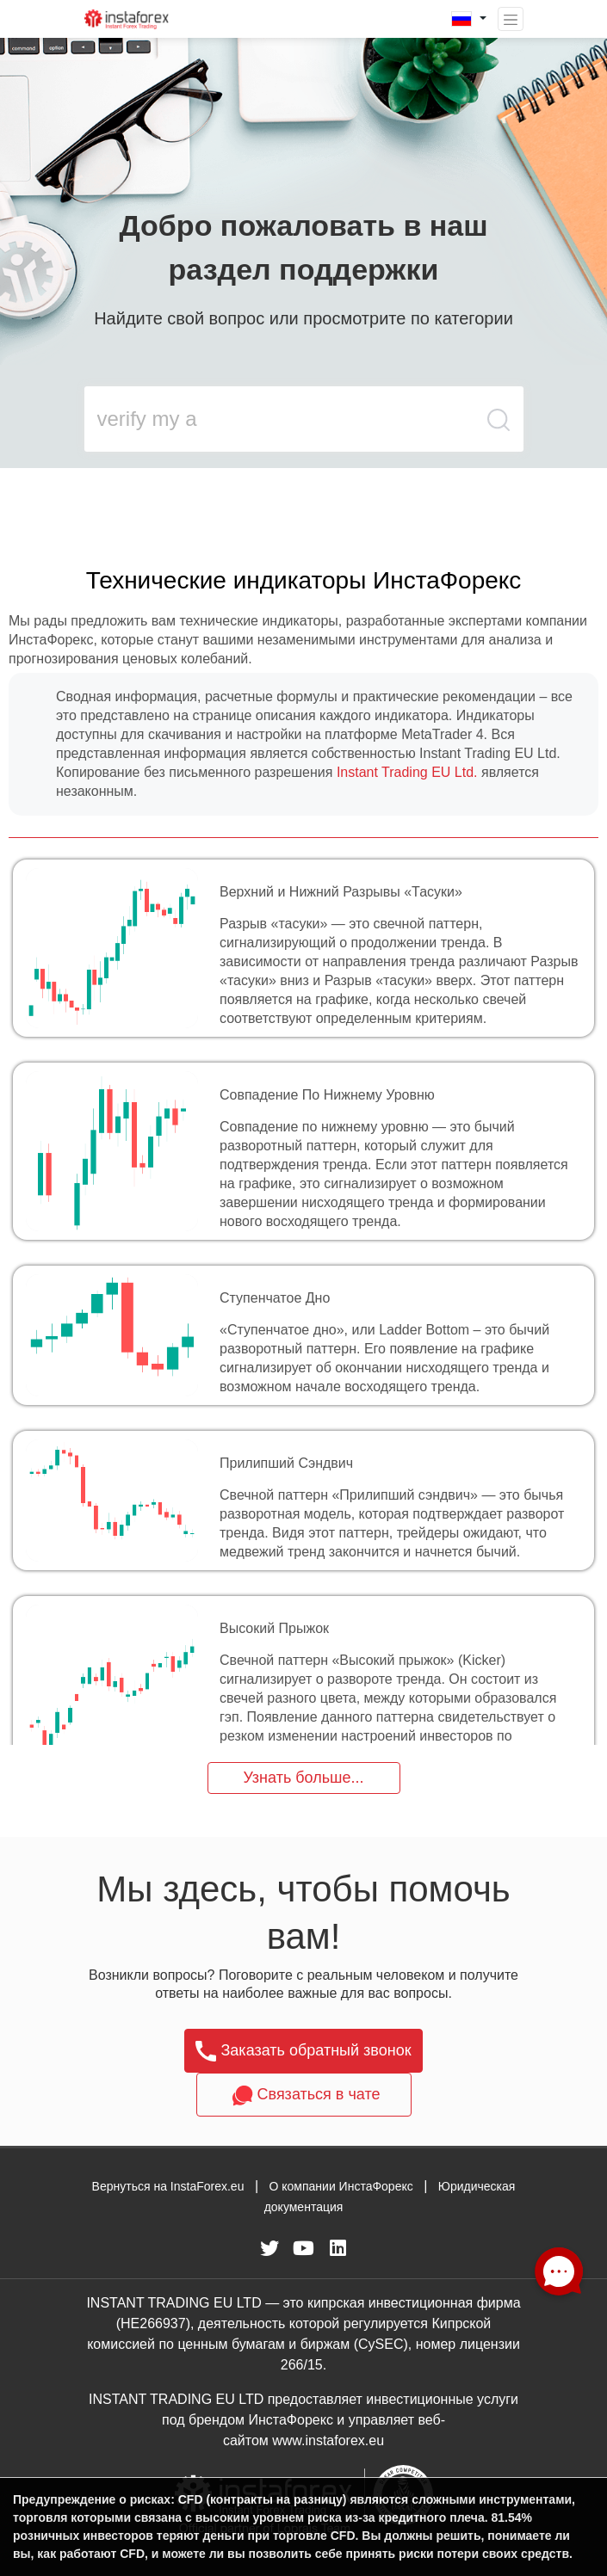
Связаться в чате (304, 2095)
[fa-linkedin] (338, 2248)
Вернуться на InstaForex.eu (168, 2186)
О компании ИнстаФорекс (340, 2186)
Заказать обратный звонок (303, 2051)
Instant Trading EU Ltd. (407, 772)
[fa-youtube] (304, 2248)
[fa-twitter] (269, 2248)
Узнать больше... (303, 1777)
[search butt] (499, 428)
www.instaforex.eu (328, 2440)
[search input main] (280, 419)
